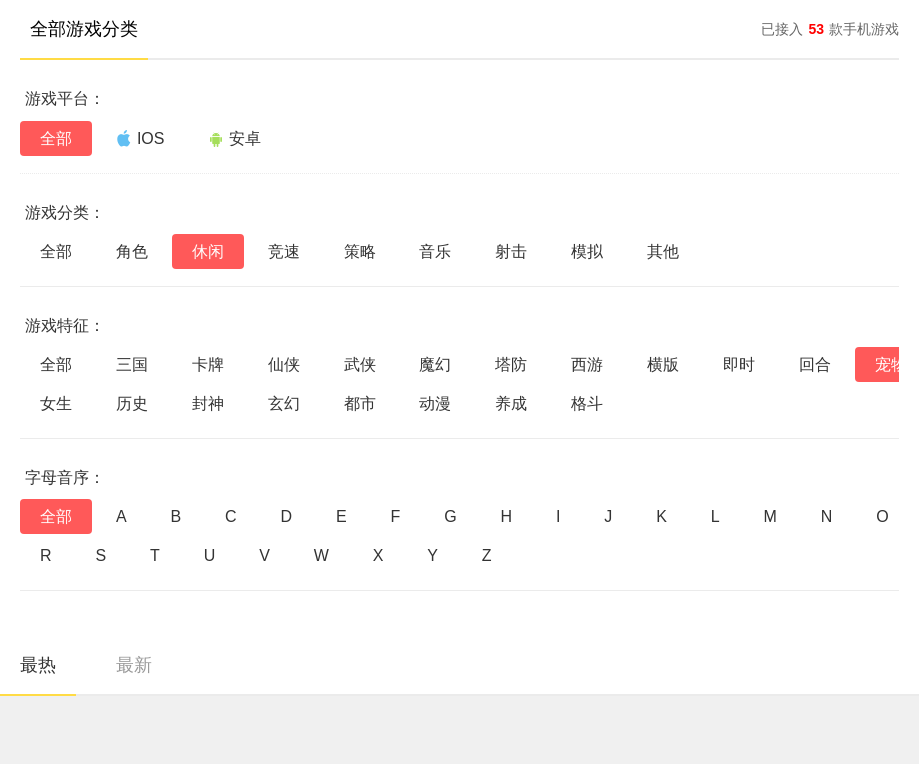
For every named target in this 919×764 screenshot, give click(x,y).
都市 (360, 403)
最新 (134, 665)
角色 (132, 251)
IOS (140, 138)
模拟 (587, 251)
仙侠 (284, 364)
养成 (511, 403)
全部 (56, 138)
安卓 (234, 138)
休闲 (208, 251)
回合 (815, 364)
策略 (360, 251)
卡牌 (208, 364)
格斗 (587, 403)
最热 (38, 665)
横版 (663, 364)
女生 (56, 403)
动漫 (435, 403)
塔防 (511, 364)
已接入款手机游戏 (830, 29)
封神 (208, 403)
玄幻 (284, 403)
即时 (739, 364)
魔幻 (435, 364)
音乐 (435, 251)
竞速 (284, 251)
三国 (132, 364)
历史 (132, 403)
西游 (587, 364)
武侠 (360, 364)
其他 (663, 251)
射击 (511, 251)
